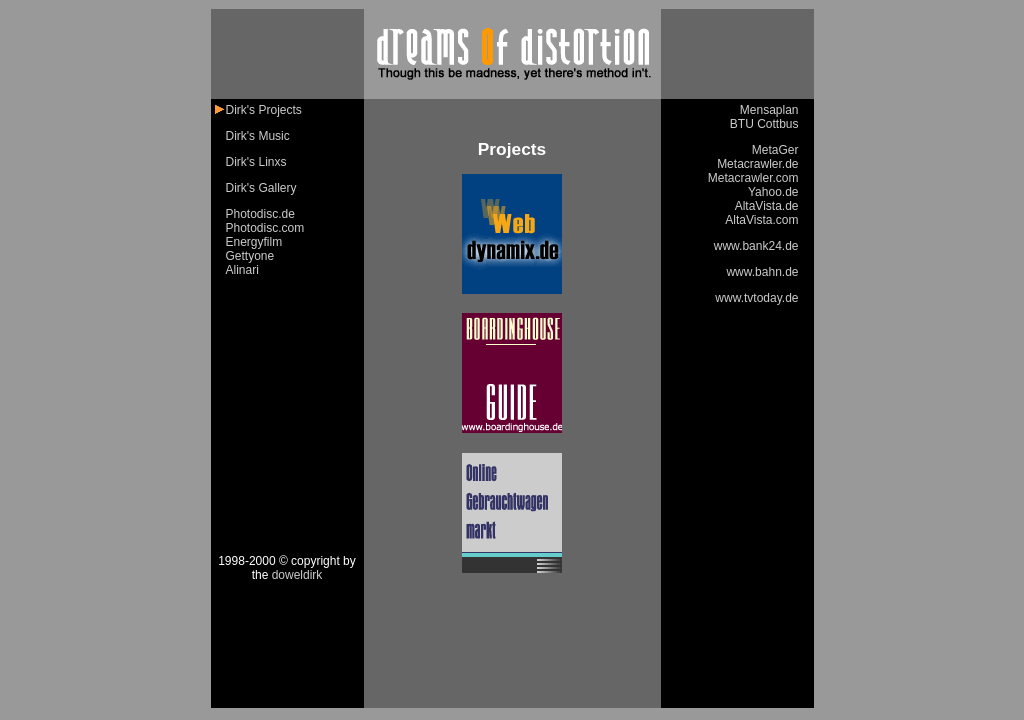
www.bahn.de (762, 272)
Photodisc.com (265, 228)
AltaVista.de (767, 206)
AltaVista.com (761, 220)
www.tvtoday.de (756, 298)
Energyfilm (254, 242)
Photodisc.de (260, 214)
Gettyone (250, 256)
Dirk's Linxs (256, 162)
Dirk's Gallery (261, 188)
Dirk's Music (258, 136)
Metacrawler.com (753, 178)
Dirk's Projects (264, 110)
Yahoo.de (773, 192)
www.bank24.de (756, 246)
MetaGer (775, 150)
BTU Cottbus (764, 124)
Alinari (242, 270)
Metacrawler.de (757, 164)
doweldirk (297, 575)
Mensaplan (769, 110)
